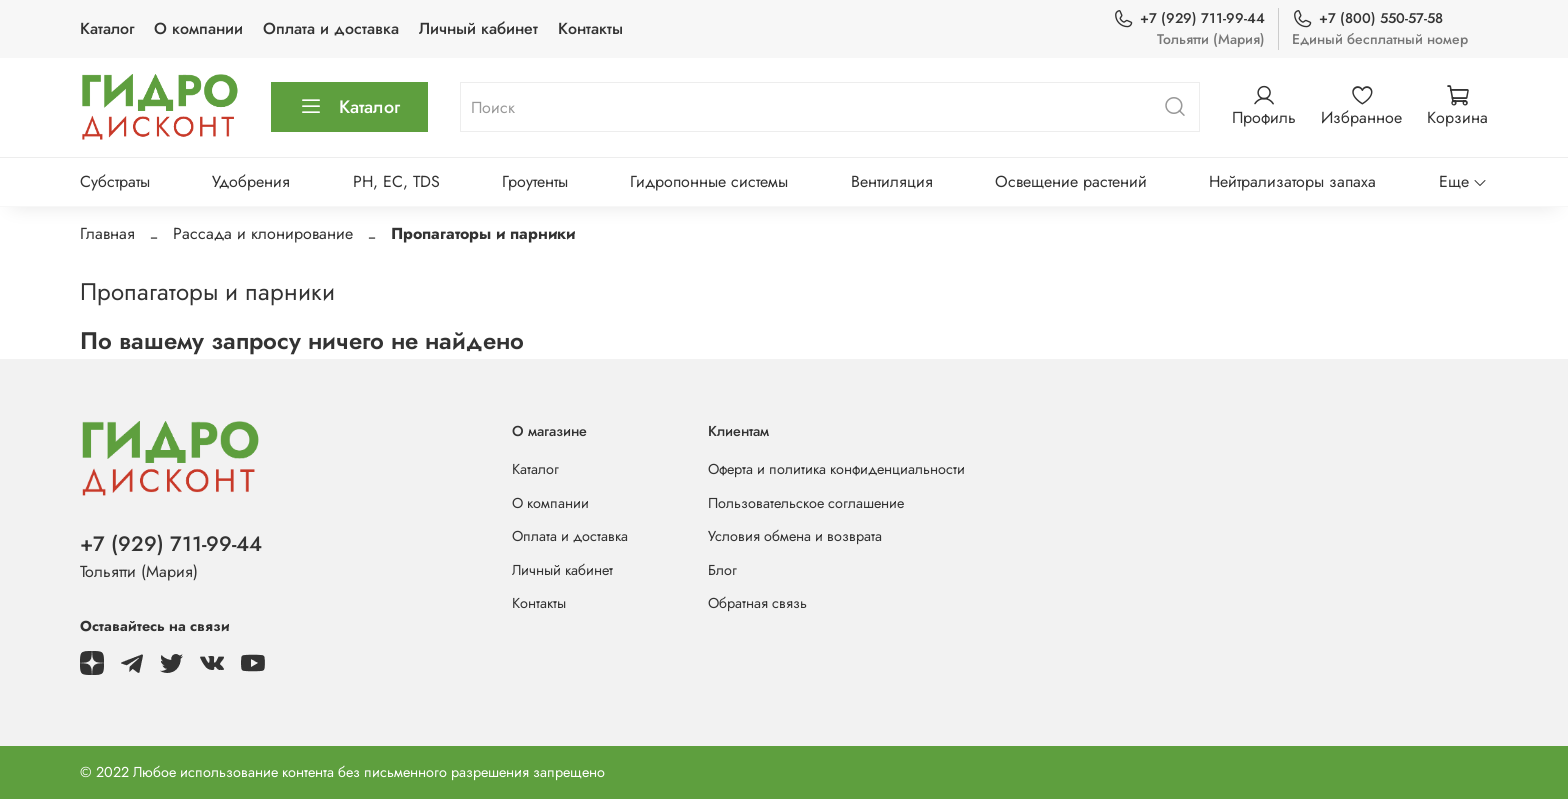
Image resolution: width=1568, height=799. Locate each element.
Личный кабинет (478, 28)
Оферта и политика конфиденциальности (836, 469)
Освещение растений (1071, 181)
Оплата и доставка (331, 28)
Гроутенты (535, 181)
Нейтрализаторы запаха (1292, 181)
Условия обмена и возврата (795, 536)
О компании (198, 28)
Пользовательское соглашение (806, 503)
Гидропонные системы (709, 181)
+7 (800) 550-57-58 (1367, 18)
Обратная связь (757, 603)
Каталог (107, 28)
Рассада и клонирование (263, 233)
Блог (722, 570)
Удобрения (251, 181)
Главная (107, 233)
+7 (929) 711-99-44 (1189, 18)
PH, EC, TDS (396, 181)
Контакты (590, 28)
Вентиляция (892, 181)
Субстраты (115, 181)
